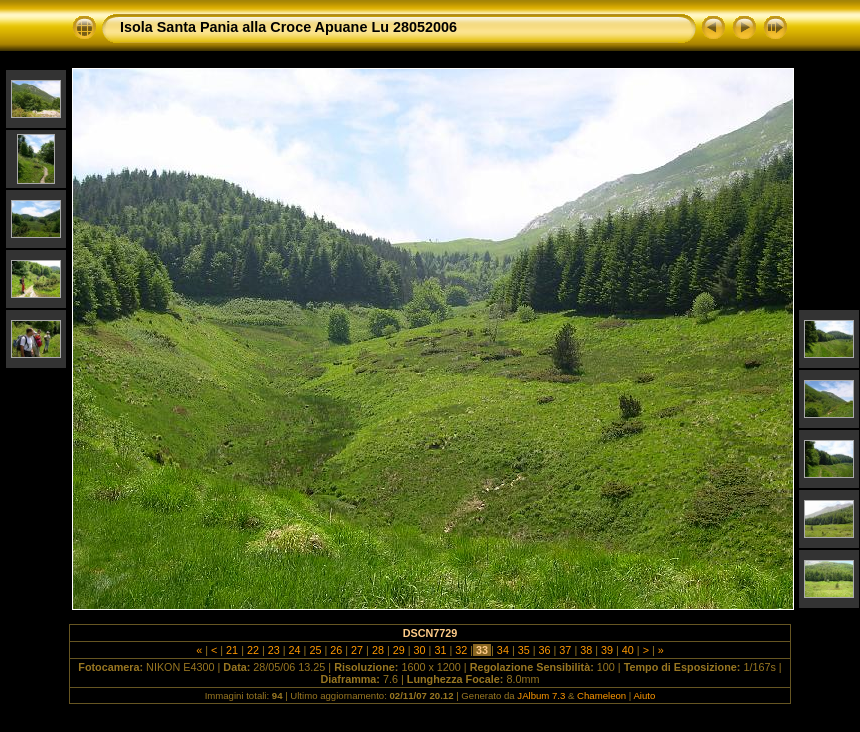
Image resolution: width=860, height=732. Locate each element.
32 (461, 650)
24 (295, 650)
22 (253, 650)
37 (565, 650)
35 (524, 650)
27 (357, 650)
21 (232, 650)
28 (378, 650)
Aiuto (644, 695)
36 (545, 650)
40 (628, 650)
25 (315, 650)
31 (440, 650)
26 (336, 650)
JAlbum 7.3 (541, 695)
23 (274, 650)
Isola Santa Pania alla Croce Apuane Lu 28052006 (288, 27)
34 (503, 650)
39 (607, 650)
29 (399, 650)
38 (586, 650)
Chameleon (601, 695)
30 (420, 650)
